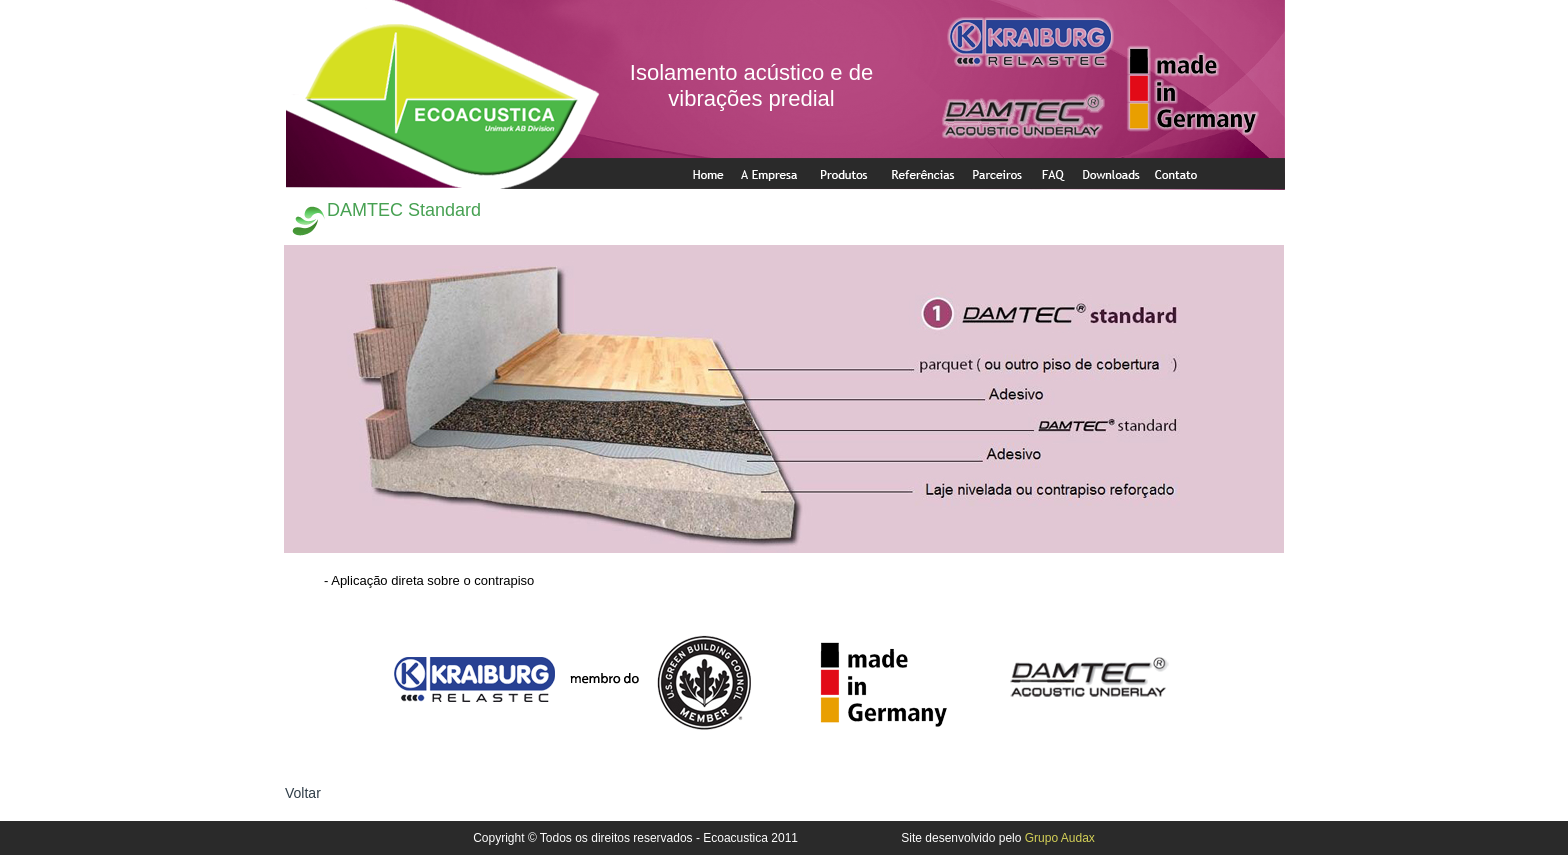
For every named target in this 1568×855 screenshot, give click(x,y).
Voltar (303, 793)
